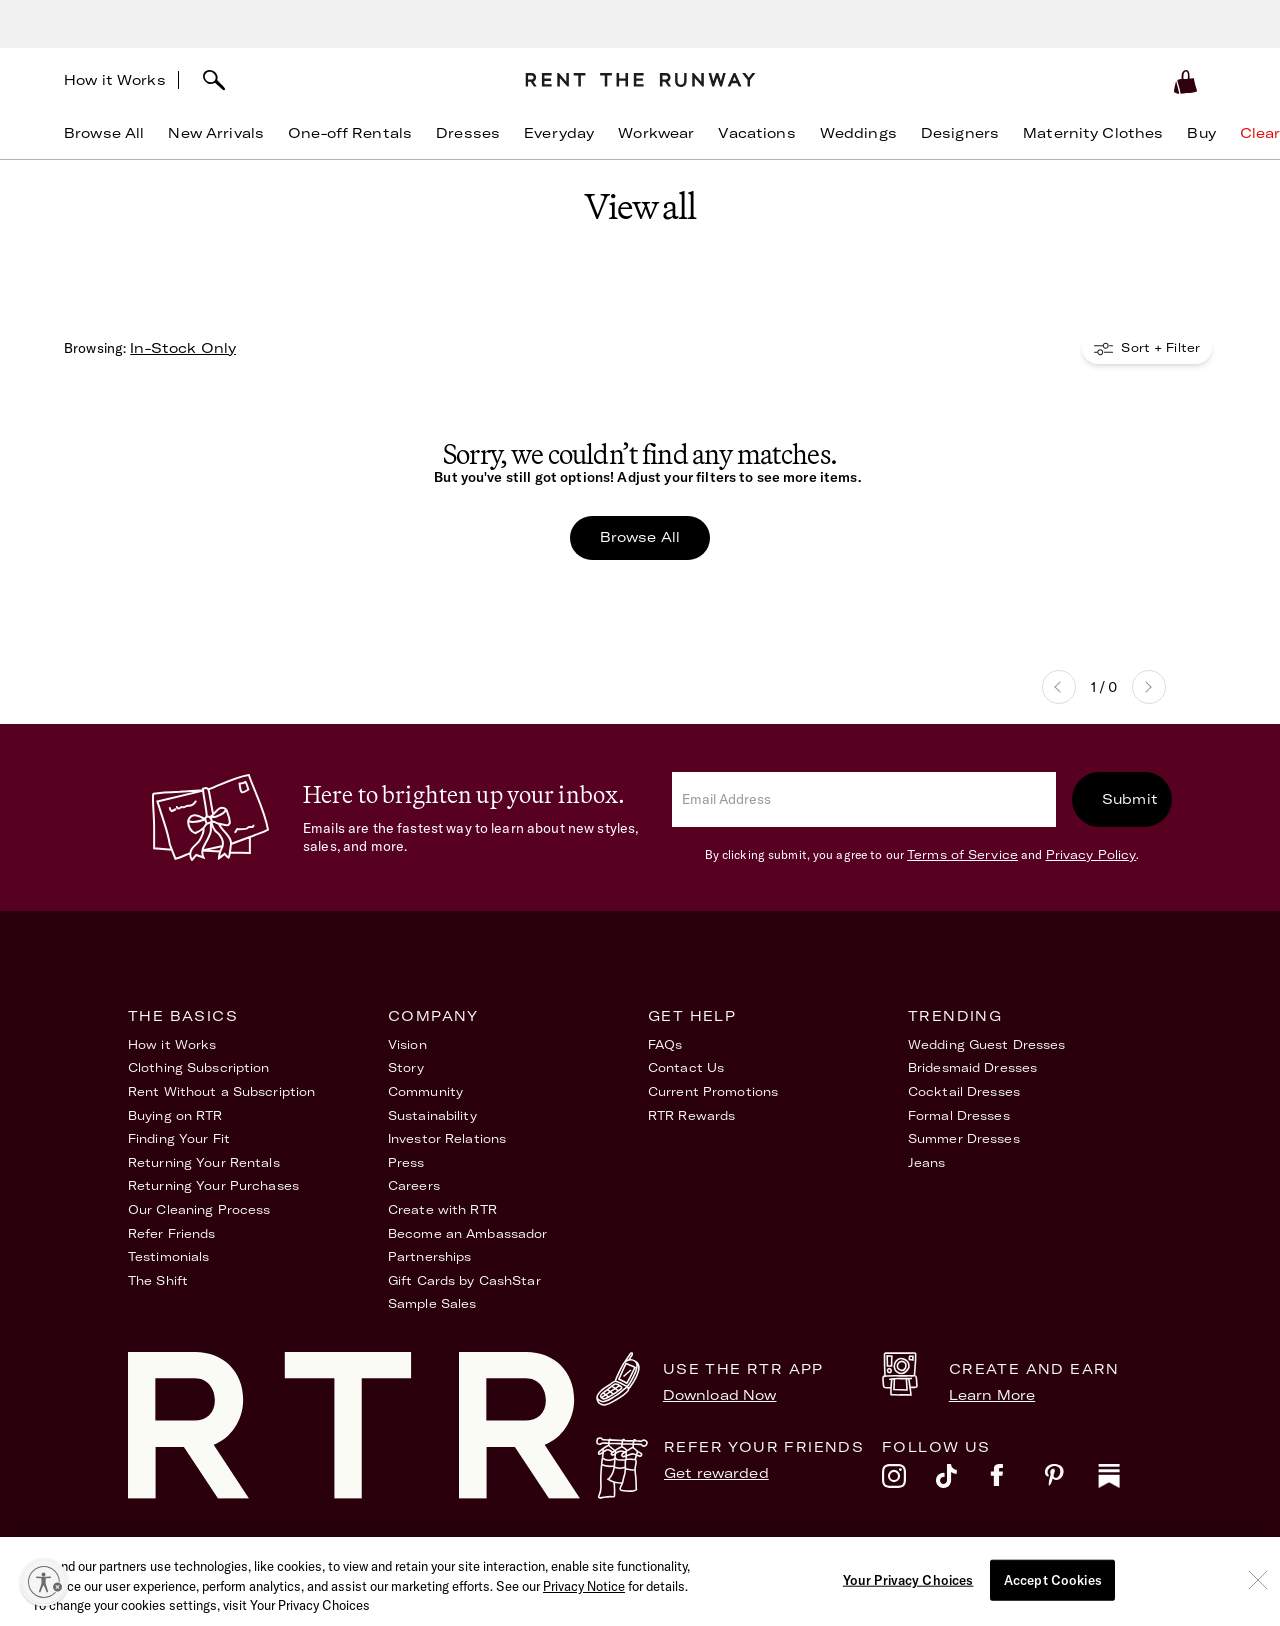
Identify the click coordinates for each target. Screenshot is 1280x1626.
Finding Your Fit (179, 1138)
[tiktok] (963, 1481)
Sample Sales (432, 1303)
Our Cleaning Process (199, 1209)
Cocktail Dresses (964, 1091)
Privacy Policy (1091, 854)
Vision (407, 1044)
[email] (864, 799)
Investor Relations (447, 1138)
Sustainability (432, 1115)
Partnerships (429, 1256)
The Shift (158, 1280)
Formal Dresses (959, 1115)
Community (425, 1091)
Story (406, 1067)
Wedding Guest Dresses (987, 1044)
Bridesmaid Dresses (972, 1067)
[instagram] (909, 1481)
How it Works (115, 80)
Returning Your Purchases (213, 1185)
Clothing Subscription (199, 1067)
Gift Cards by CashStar (464, 1280)
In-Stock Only (183, 348)
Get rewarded (716, 1473)
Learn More (992, 1395)
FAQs (665, 1044)
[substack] (1125, 1481)
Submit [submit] (1130, 799)
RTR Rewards (691, 1115)
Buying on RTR (175, 1115)
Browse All (640, 537)
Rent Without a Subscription (221, 1091)
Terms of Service (962, 854)
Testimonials (168, 1256)
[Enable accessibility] (44, 1582)
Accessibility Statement (848, 1554)
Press (406, 1162)
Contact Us (686, 1067)
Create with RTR (442, 1209)
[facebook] (1017, 1481)
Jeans (927, 1162)
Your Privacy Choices (1083, 1554)
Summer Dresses (964, 1138)
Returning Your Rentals (204, 1162)
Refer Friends (172, 1233)
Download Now (720, 1395)
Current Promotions (713, 1091)
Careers (414, 1185)
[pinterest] (1071, 1481)
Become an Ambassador (467, 1233)
